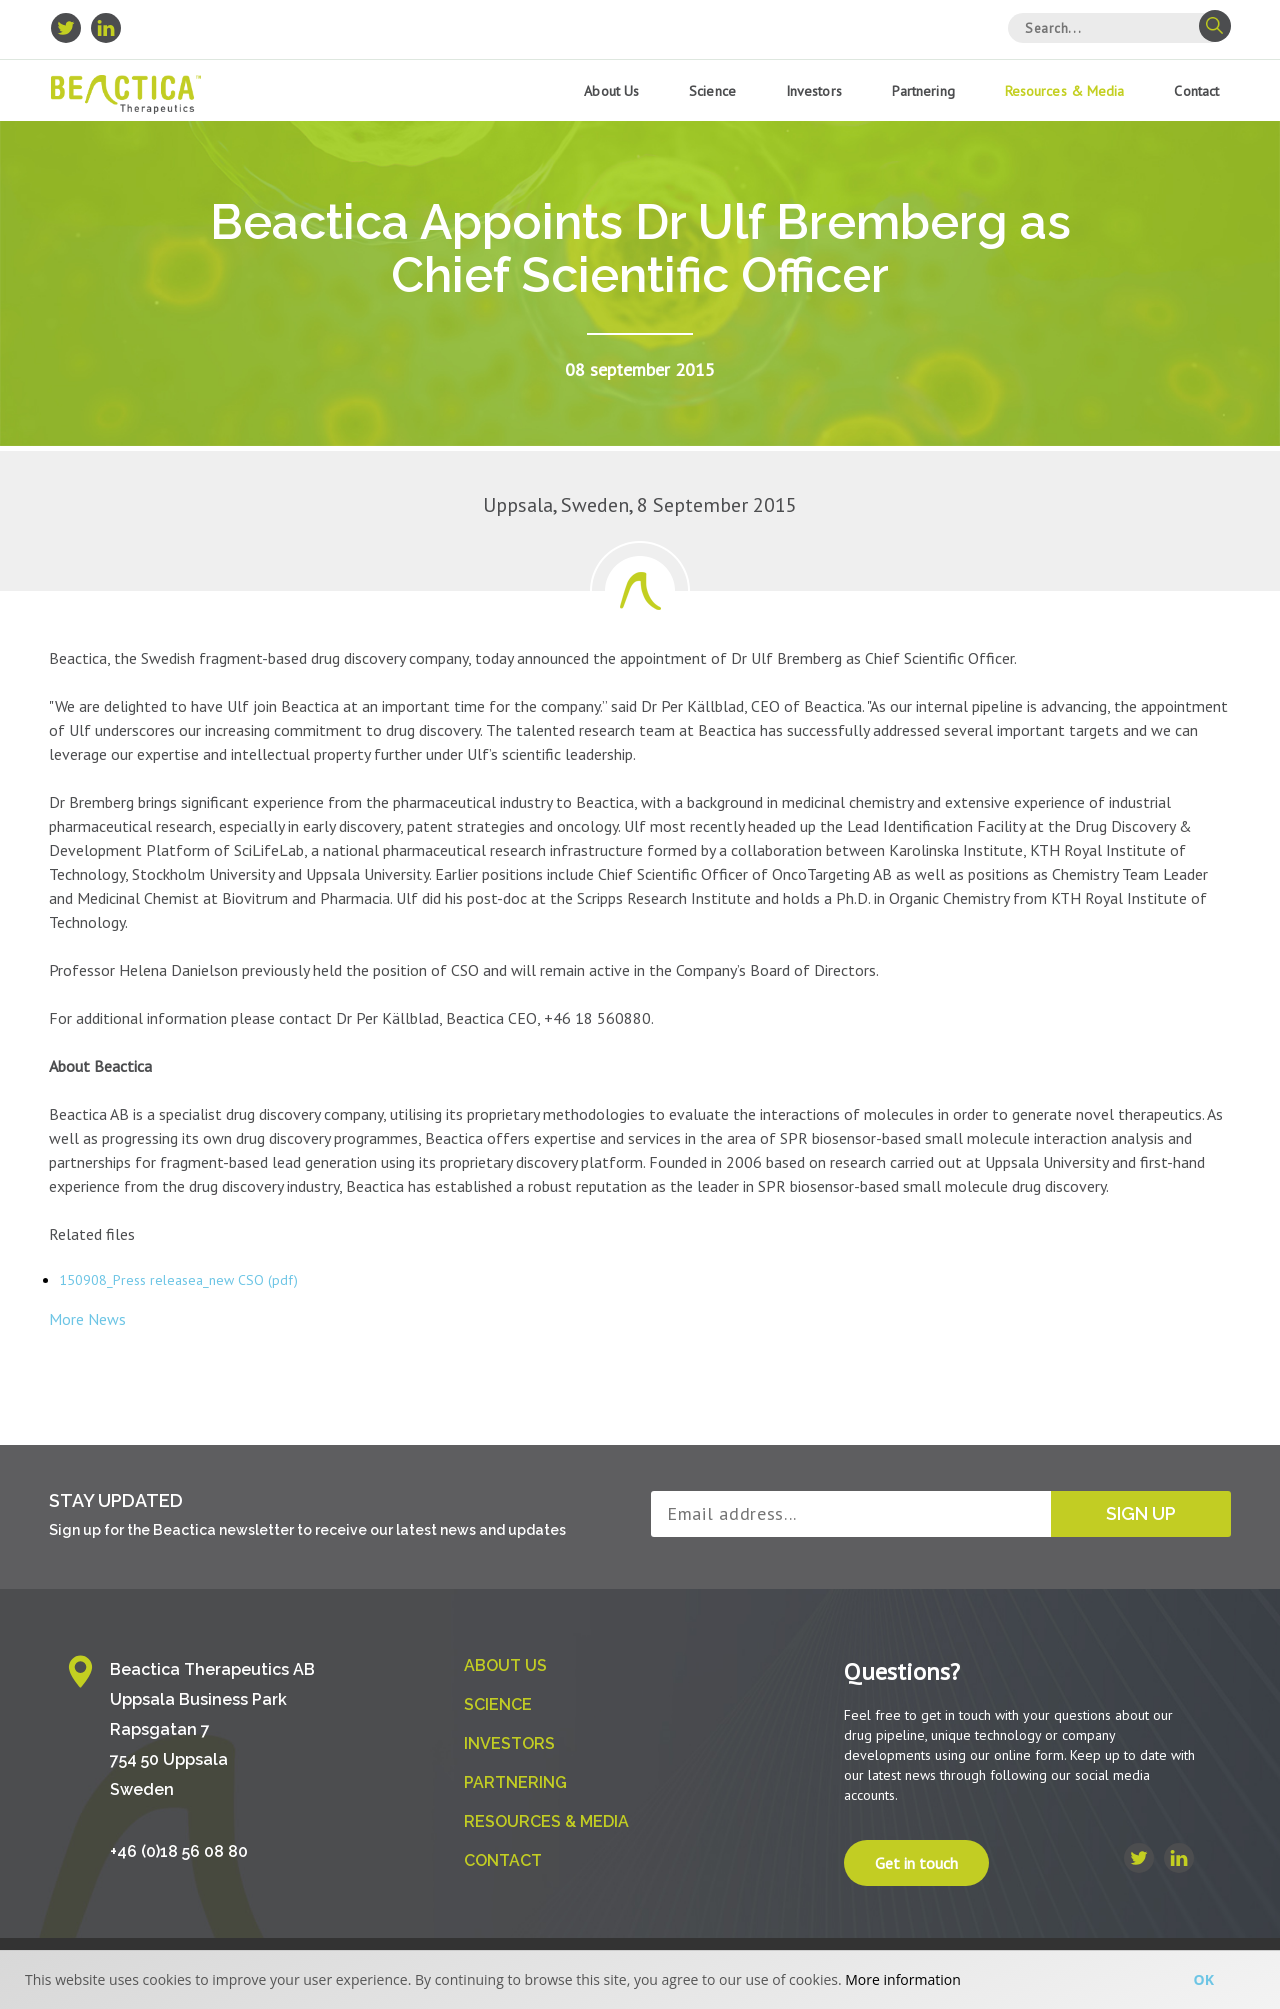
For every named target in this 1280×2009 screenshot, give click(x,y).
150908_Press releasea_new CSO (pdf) (178, 1280)
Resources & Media (1065, 91)
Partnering (923, 91)
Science (712, 91)
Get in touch (916, 1863)
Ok (1204, 1979)
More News (87, 1319)
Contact (1196, 91)
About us (611, 91)
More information (902, 1979)
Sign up (1141, 1513)
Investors (814, 91)
